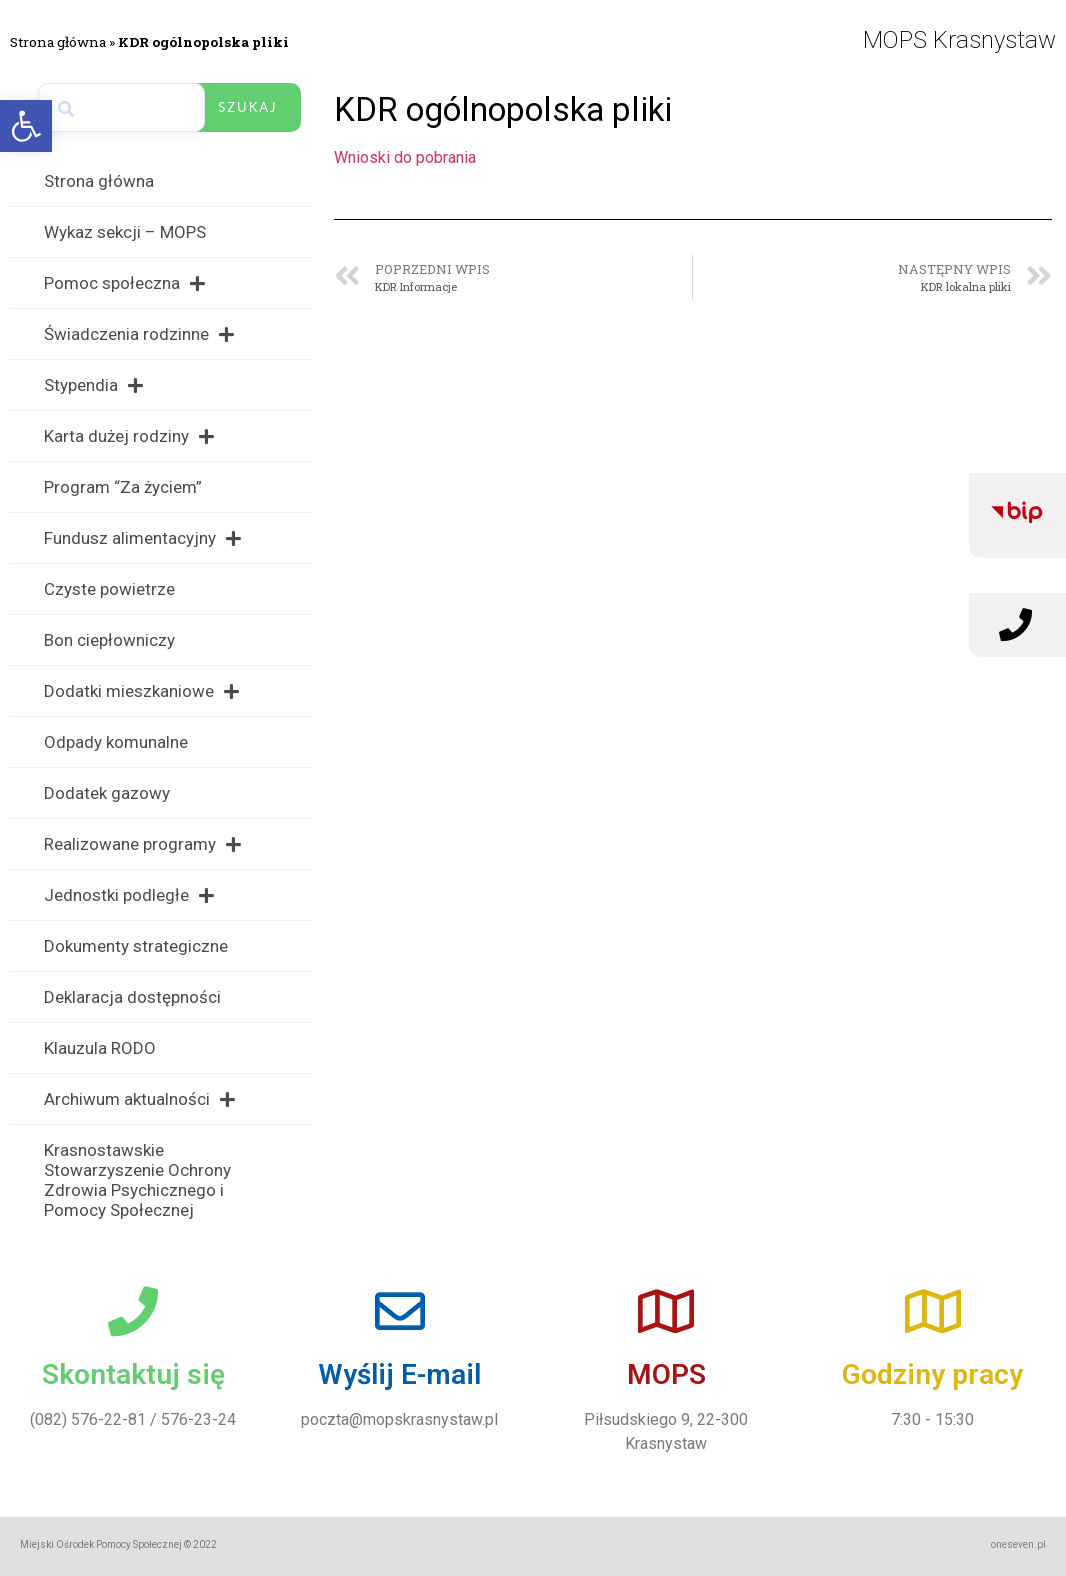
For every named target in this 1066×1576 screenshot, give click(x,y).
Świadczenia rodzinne (139, 334)
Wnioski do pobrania (405, 157)
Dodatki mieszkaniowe (141, 691)
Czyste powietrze (109, 589)
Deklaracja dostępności (132, 997)
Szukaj (247, 107)
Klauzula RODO (100, 1048)
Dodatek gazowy (107, 793)
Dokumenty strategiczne (136, 946)
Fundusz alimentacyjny (142, 538)
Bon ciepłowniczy (109, 640)
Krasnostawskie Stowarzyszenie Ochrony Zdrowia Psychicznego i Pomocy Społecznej (137, 1180)
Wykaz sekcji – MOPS (125, 232)
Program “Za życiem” (123, 487)
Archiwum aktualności (139, 1099)
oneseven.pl (1018, 1544)
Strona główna (58, 42)
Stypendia (93, 385)
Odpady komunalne (116, 742)
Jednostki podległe (129, 895)
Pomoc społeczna (124, 283)
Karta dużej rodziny (129, 436)
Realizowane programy (142, 844)
